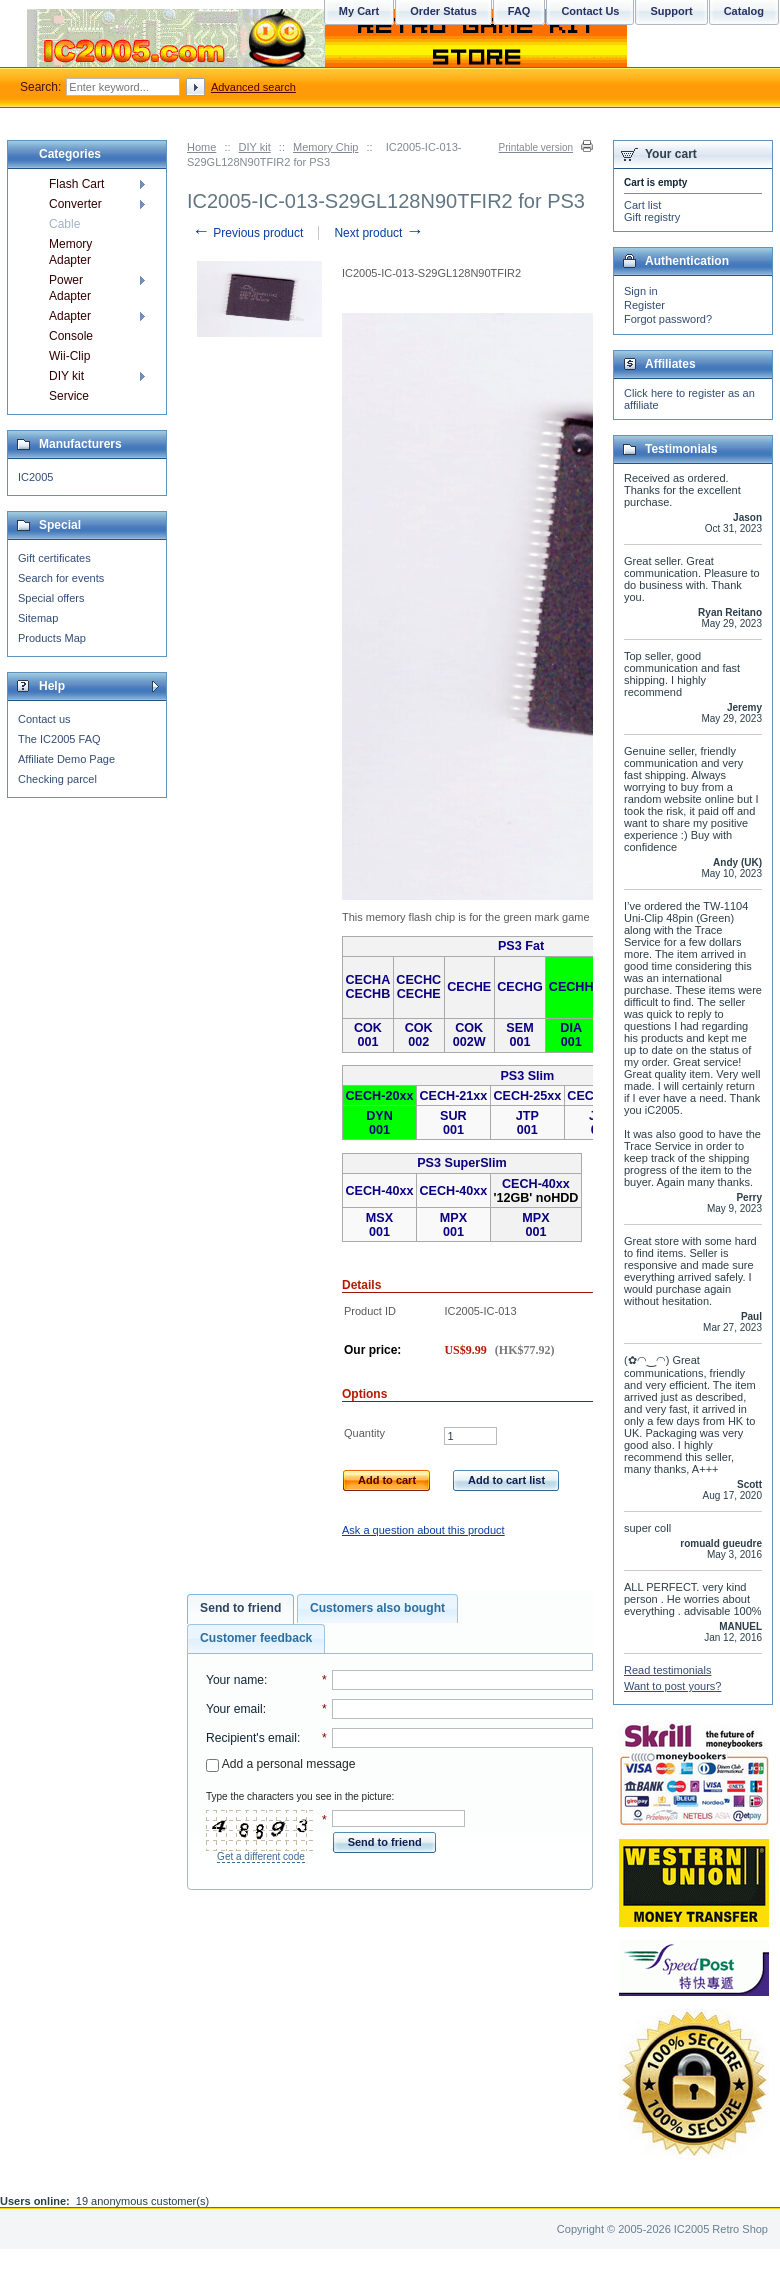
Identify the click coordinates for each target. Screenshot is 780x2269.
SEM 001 (519, 1035)
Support (671, 11)
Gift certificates (54, 558)
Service (69, 396)
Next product (378, 233)
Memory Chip (325, 147)
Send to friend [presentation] (240, 1608)
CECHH (571, 987)
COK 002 (419, 1035)
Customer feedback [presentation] (256, 1638)
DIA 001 (571, 1035)
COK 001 (368, 1035)
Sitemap (38, 618)
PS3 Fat (521, 946)
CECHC (418, 980)
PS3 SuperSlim (462, 1163)
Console (71, 336)
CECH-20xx (380, 1096)
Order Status (443, 11)
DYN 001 (379, 1123)
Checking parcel (57, 779)
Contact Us (590, 11)
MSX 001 (379, 1225)
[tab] (240, 1609)
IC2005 (35, 477)
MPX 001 (453, 1225)
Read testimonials (667, 1670)
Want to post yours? (672, 1686)
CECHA (368, 980)
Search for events (61, 578)
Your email (234, 1709)
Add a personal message (280, 1764)
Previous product (247, 233)
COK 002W (469, 1035)
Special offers (51, 598)
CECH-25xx (527, 1096)
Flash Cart (76, 184)
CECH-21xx (453, 1096)
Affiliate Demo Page (66, 759)
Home (201, 147)
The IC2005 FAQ (59, 739)
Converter (75, 204)
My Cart (359, 11)
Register (644, 305)
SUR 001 (453, 1123)
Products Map (52, 638)
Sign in (641, 291)
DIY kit (255, 147)
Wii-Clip (69, 356)
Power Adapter (70, 288)
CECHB (368, 994)
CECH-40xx (380, 1191)
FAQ (519, 11)
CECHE (419, 994)
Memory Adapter (70, 252)
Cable (64, 224)
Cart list (642, 205)
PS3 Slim (527, 1076)
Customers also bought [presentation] (377, 1608)
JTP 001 (527, 1123)
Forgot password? (668, 319)
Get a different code (261, 1856)
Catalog (744, 11)
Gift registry (652, 217)
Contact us (44, 719)
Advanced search (253, 87)
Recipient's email (251, 1738)
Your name (235, 1680)
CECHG (519, 987)
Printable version (536, 147)
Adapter (70, 316)
